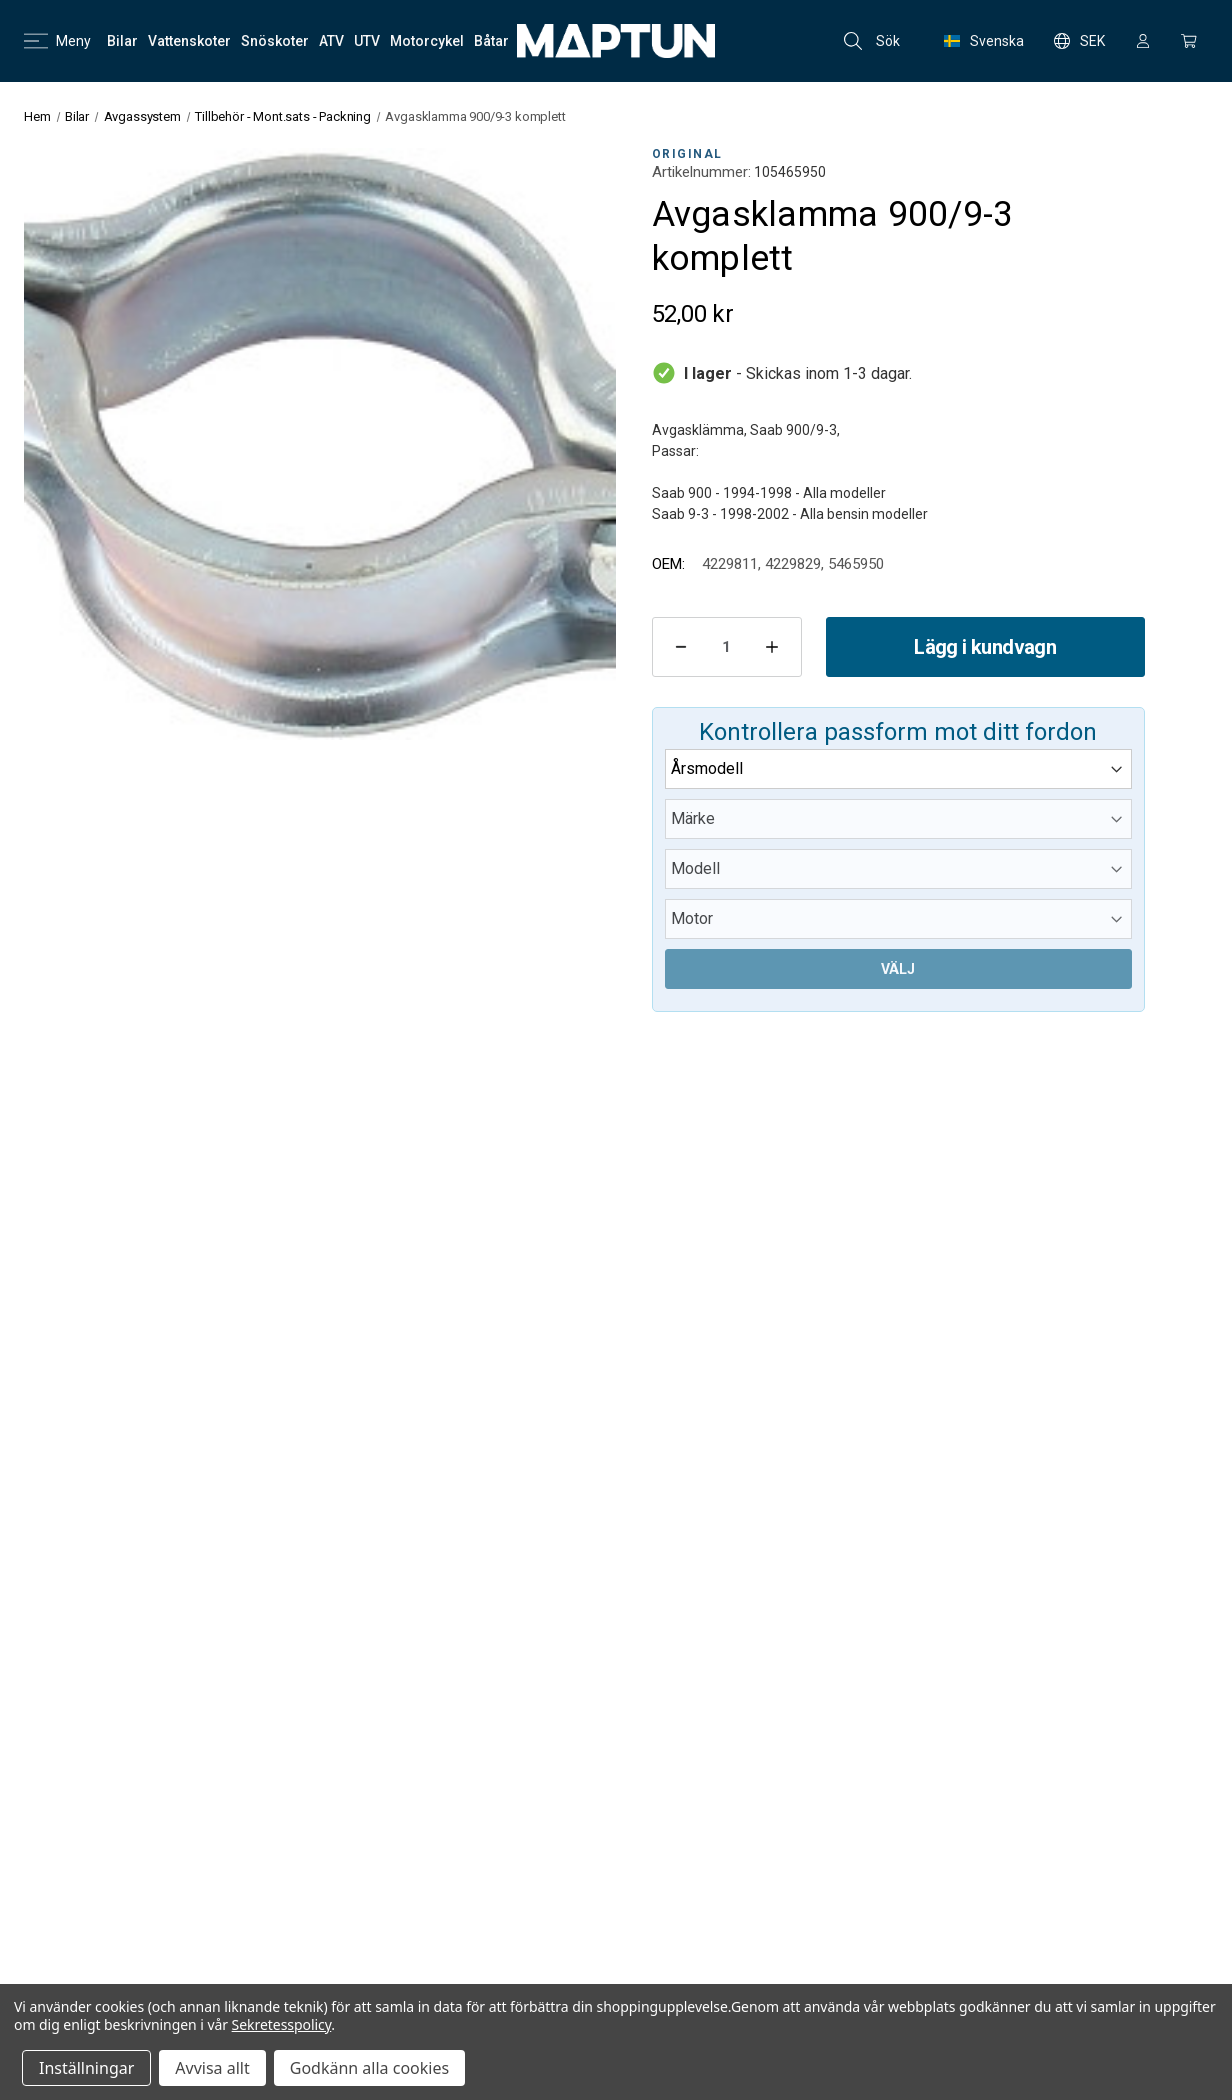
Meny (57, 41)
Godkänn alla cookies (369, 2068)
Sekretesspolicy (282, 2024)
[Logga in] (1143, 41)
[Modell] (898, 869)
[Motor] (898, 919)
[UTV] (367, 41)
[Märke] (898, 819)
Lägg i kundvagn (985, 647)
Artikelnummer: (701, 172)
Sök (872, 41)
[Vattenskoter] (189, 41)
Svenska (984, 41)
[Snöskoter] (275, 41)
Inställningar (86, 2068)
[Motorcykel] (427, 41)
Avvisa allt (212, 2068)
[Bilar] (122, 41)
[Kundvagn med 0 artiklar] (1189, 41)
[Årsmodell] (898, 769)
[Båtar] (491, 41)
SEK (1079, 41)
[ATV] (331, 41)
